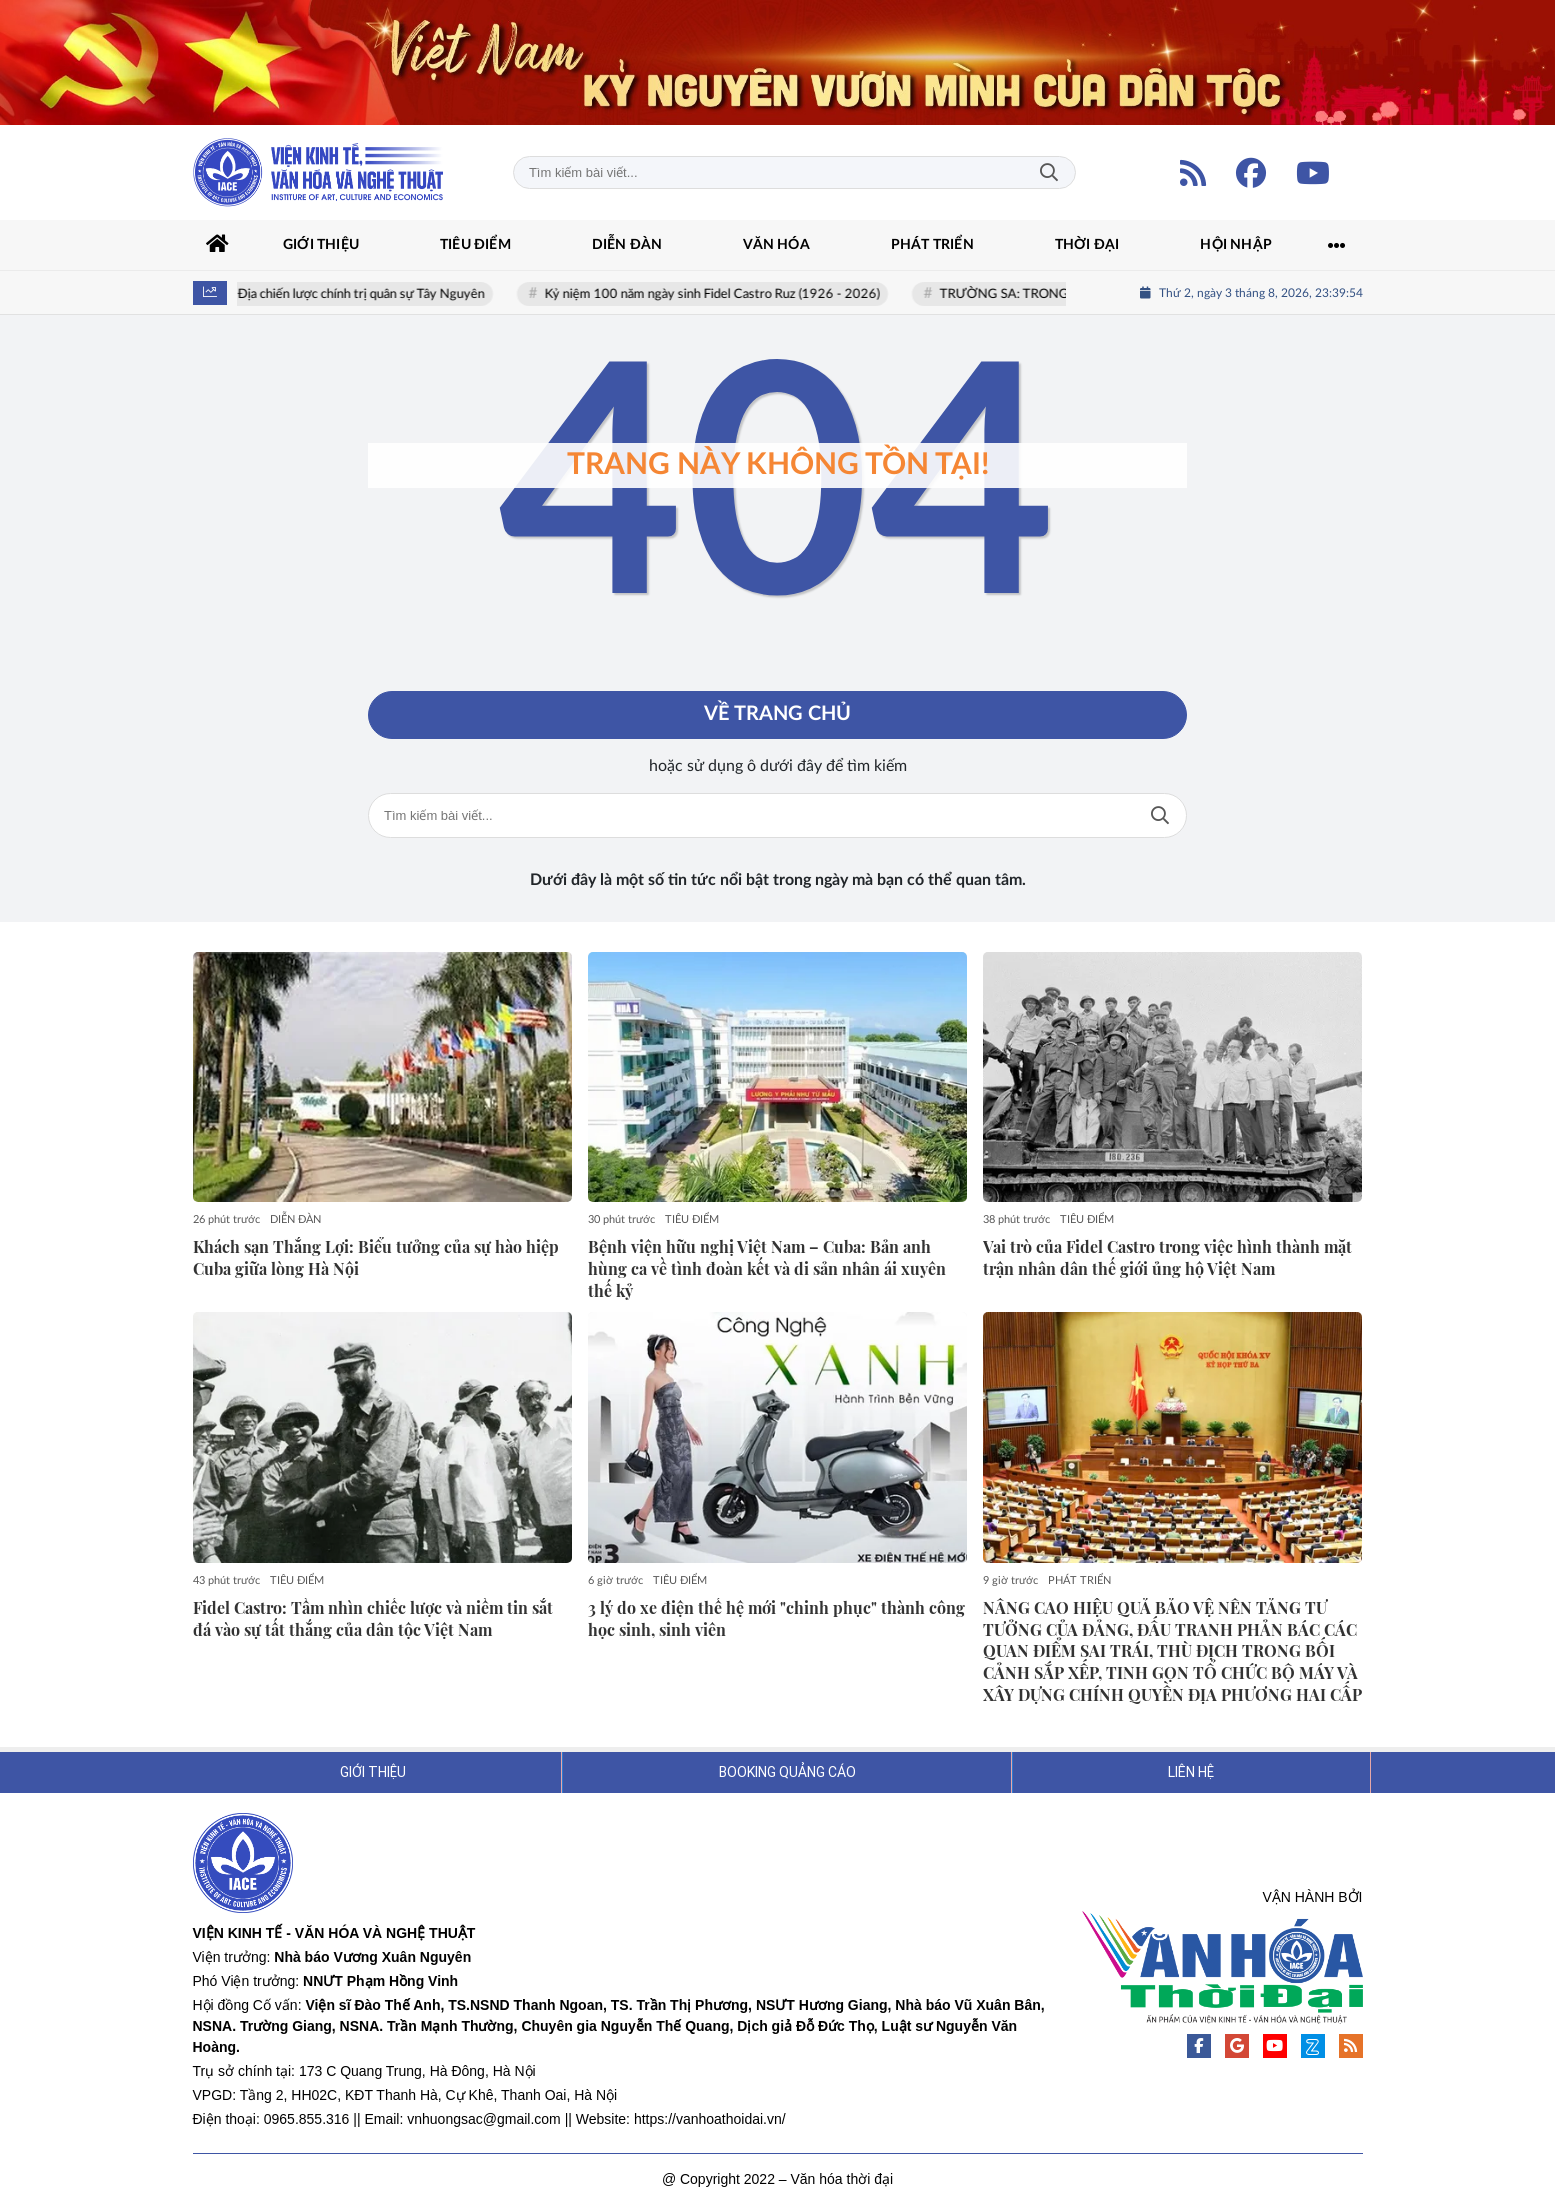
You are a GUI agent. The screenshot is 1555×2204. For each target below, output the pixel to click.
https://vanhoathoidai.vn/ (710, 2119)
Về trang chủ (777, 715)
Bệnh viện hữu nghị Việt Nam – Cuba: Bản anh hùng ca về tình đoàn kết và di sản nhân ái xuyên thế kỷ (767, 1268)
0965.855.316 (307, 2119)
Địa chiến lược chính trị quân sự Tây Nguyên (365, 294)
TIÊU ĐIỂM (692, 1219)
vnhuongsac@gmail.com (484, 2119)
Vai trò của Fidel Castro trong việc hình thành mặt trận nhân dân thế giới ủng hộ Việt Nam (1167, 1257)
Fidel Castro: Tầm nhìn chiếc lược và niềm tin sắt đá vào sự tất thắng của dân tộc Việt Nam (373, 1618)
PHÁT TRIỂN (1079, 1580)
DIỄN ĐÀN (295, 1219)
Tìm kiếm (1049, 172)
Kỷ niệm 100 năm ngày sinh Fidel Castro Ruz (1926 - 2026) (716, 294)
